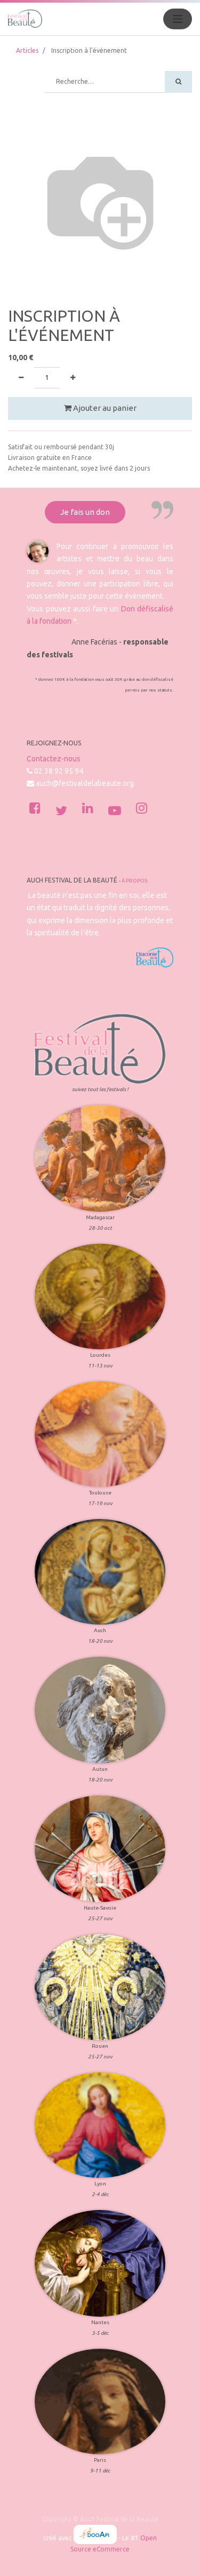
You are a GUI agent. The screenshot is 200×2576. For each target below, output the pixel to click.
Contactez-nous (54, 758)
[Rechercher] (178, 82)
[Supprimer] (21, 377)
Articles (27, 50)
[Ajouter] (73, 377)
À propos (134, 881)
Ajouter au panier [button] (100, 407)
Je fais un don (85, 511)
